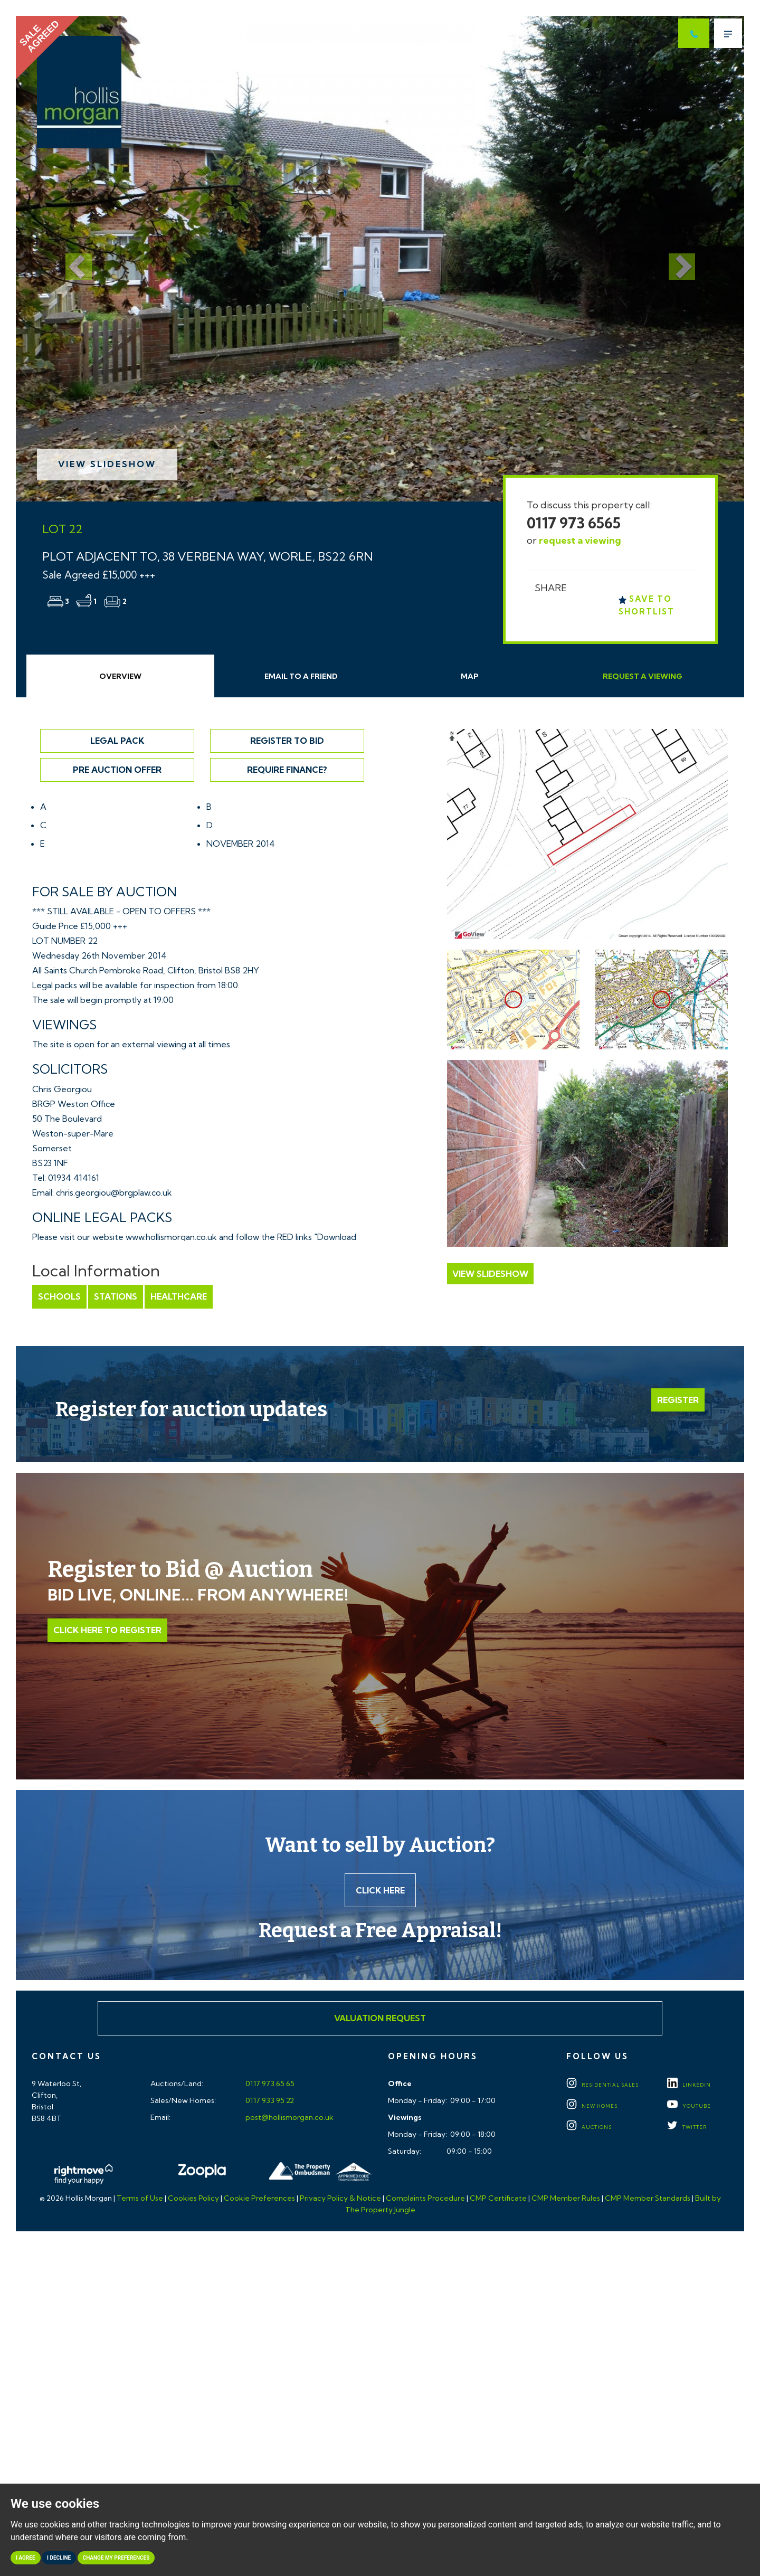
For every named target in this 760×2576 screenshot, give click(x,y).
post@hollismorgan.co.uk (289, 2117)
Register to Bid (287, 740)
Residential (602, 2085)
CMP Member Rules (565, 2198)
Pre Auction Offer (117, 769)
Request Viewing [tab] (642, 676)
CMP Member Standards (647, 2198)
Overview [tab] (120, 676)
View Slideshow (107, 464)
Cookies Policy (193, 2198)
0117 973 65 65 (269, 2083)
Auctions (589, 2127)
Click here (380, 1890)
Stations (115, 1296)
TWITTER (687, 2127)
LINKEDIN (689, 2085)
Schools (59, 1296)
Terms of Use (140, 2198)
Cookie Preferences (259, 2198)
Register (678, 1400)
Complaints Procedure (425, 2198)
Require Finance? (287, 769)
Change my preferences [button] (116, 2558)
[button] (70, 258)
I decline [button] (59, 2558)
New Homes (592, 2106)
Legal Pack (117, 740)
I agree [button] (25, 2558)
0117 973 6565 (574, 523)
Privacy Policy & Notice (340, 2198)
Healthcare (178, 1296)
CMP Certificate (498, 2198)
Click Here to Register (107, 1630)
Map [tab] (470, 676)
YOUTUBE (689, 2106)
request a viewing (580, 540)
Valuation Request (380, 2018)
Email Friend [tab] (301, 676)
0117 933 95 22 (269, 2100)
